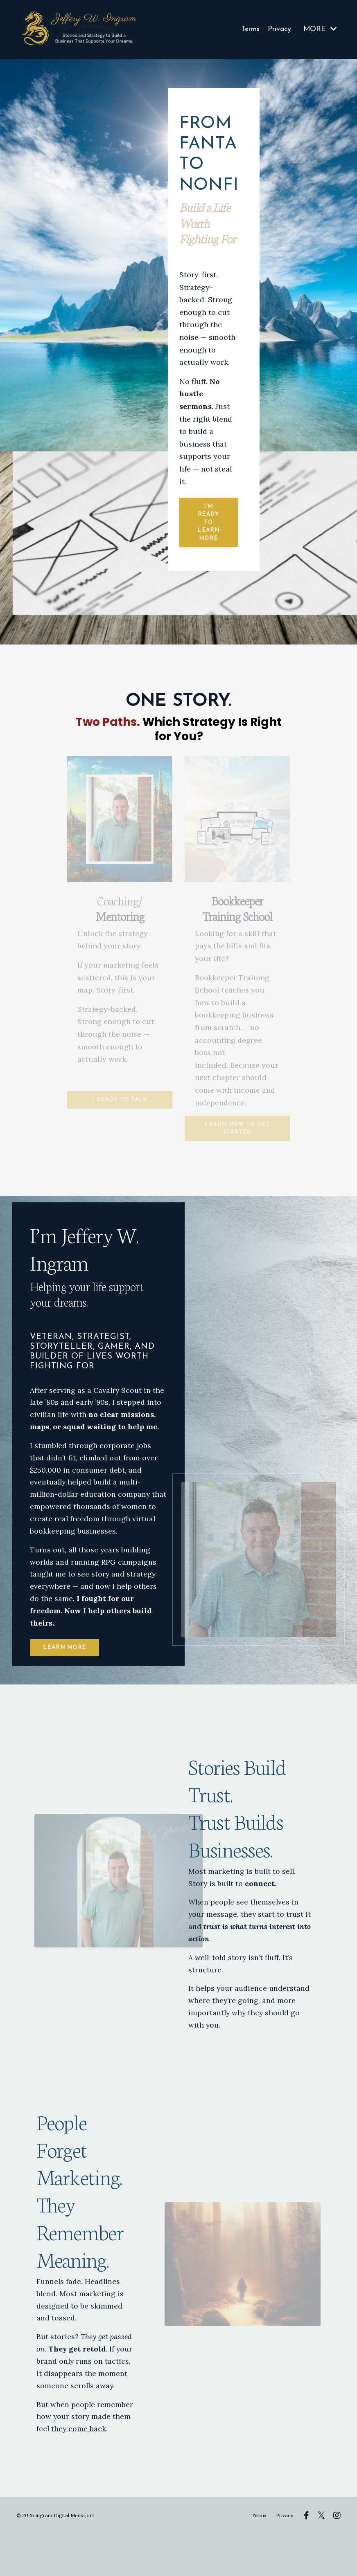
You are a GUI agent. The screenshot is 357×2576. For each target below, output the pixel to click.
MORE (320, 29)
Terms (249, 29)
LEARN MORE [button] (67, 1682)
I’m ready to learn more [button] (208, 522)
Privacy (278, 29)
